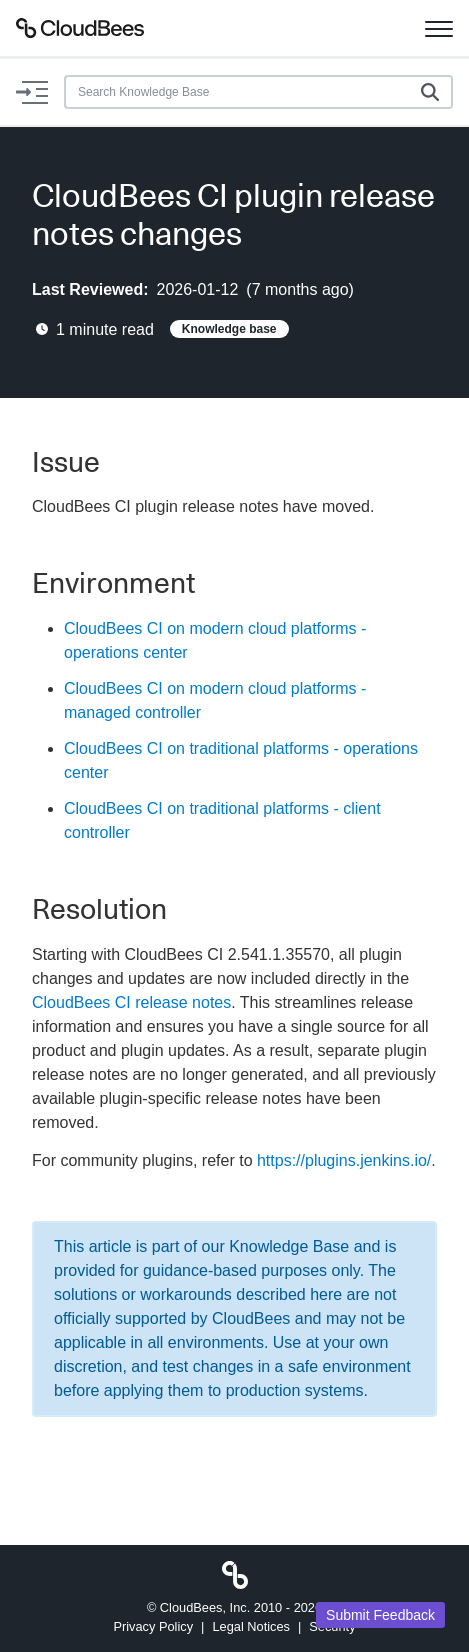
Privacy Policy (153, 1626)
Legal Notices (251, 1626)
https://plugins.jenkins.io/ (344, 1160)
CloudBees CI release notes (131, 1002)
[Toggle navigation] (439, 28)
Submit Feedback (380, 1615)
